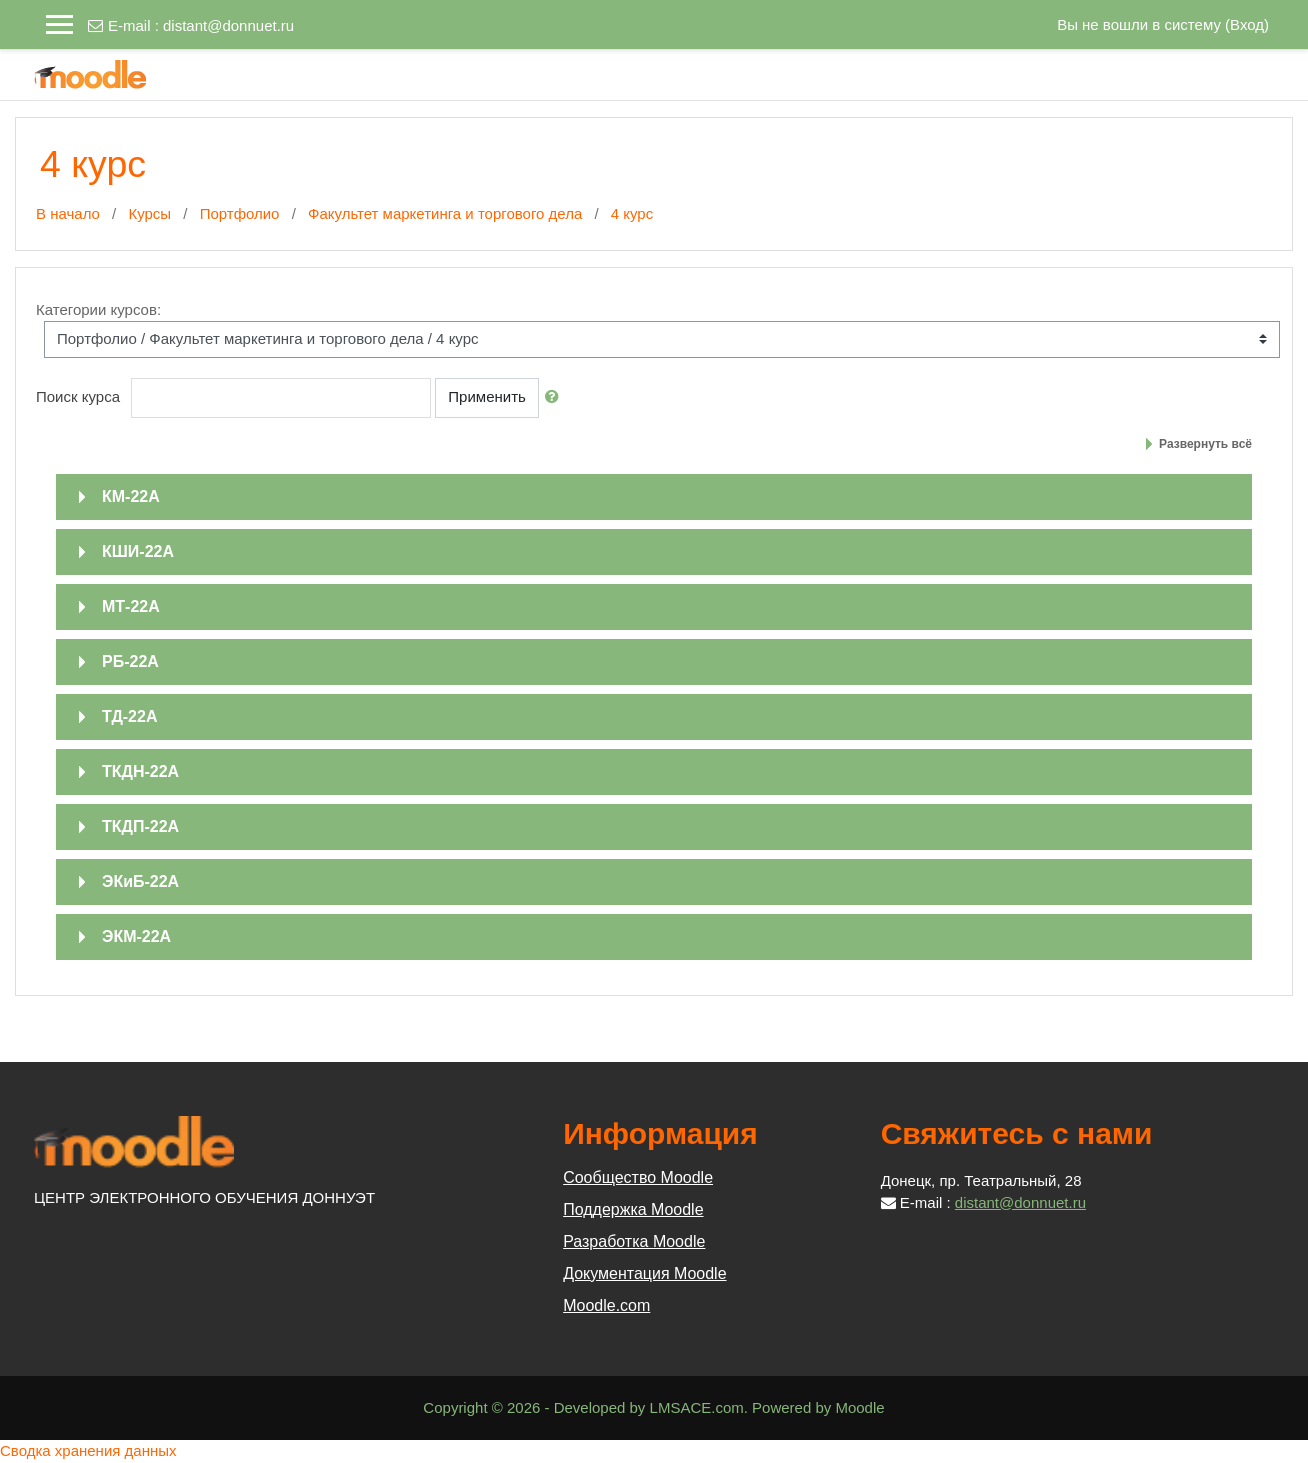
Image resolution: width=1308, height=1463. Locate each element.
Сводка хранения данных (88, 1450)
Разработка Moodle (634, 1241)
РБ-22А (130, 661)
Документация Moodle (644, 1273)
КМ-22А (131, 496)
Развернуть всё (1205, 444)
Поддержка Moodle (633, 1209)
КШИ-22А (138, 551)
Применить (487, 396)
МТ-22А (131, 606)
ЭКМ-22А (136, 936)
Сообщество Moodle (638, 1177)
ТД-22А (129, 716)
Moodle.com (606, 1305)
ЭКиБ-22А (140, 881)
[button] (556, 397)
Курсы (149, 213)
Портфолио (240, 213)
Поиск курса (78, 396)
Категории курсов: (98, 309)
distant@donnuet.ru (228, 25)
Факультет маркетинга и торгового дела (445, 213)
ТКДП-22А (140, 826)
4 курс (632, 213)
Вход (1247, 24)
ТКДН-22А (140, 771)
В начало (68, 213)
